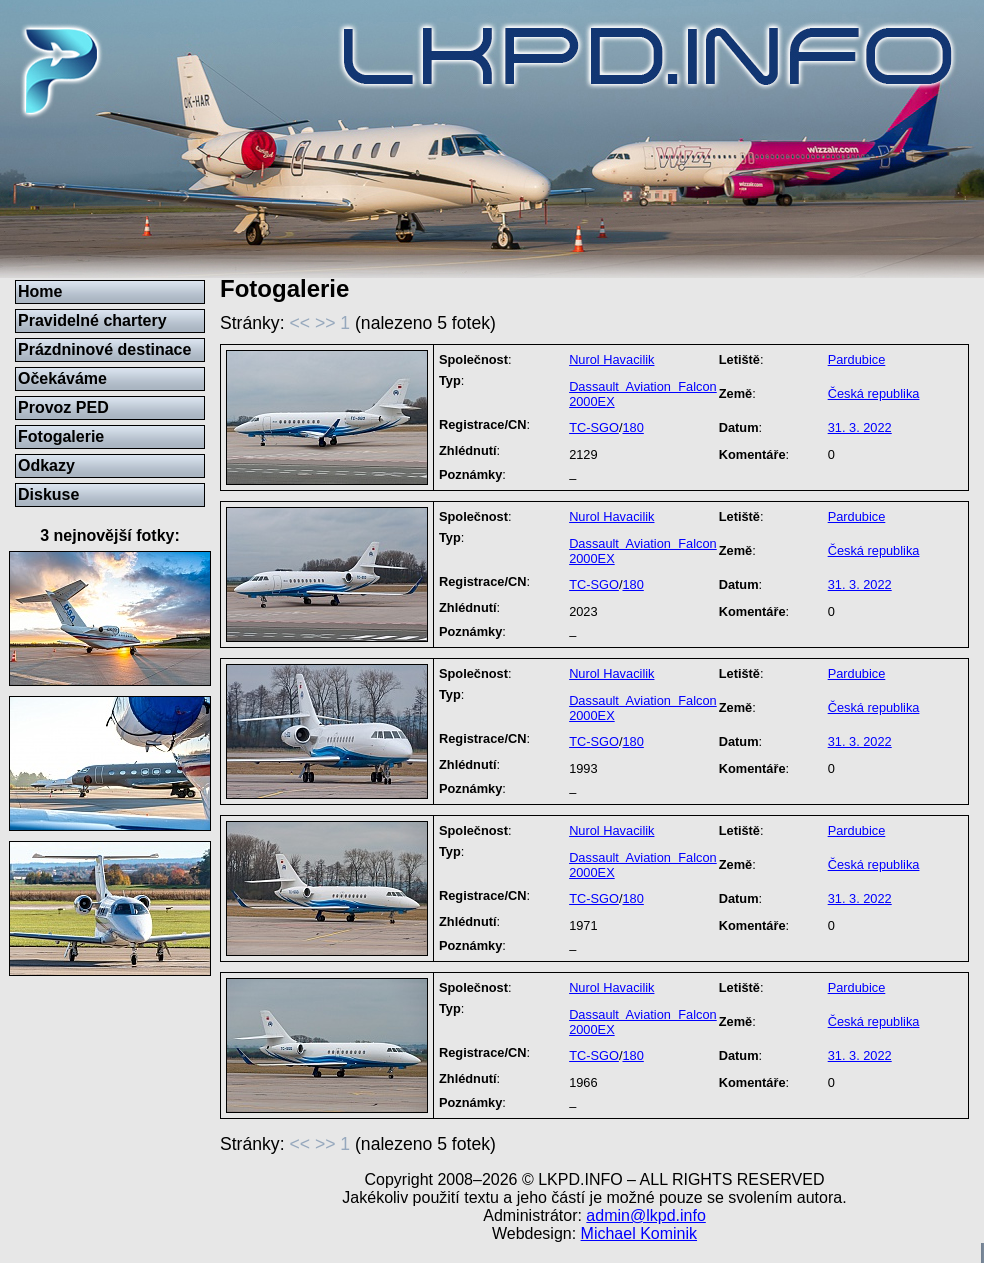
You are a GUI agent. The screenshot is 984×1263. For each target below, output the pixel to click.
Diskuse (48, 494)
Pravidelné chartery (92, 320)
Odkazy (46, 465)
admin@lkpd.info (645, 1215)
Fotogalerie (61, 436)
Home (40, 291)
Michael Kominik (639, 1233)
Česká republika (874, 393)
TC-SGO (594, 427)
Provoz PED (63, 407)
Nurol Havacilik (611, 359)
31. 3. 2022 (860, 427)
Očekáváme (62, 378)
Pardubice (857, 359)
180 (632, 427)
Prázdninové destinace (104, 349)
